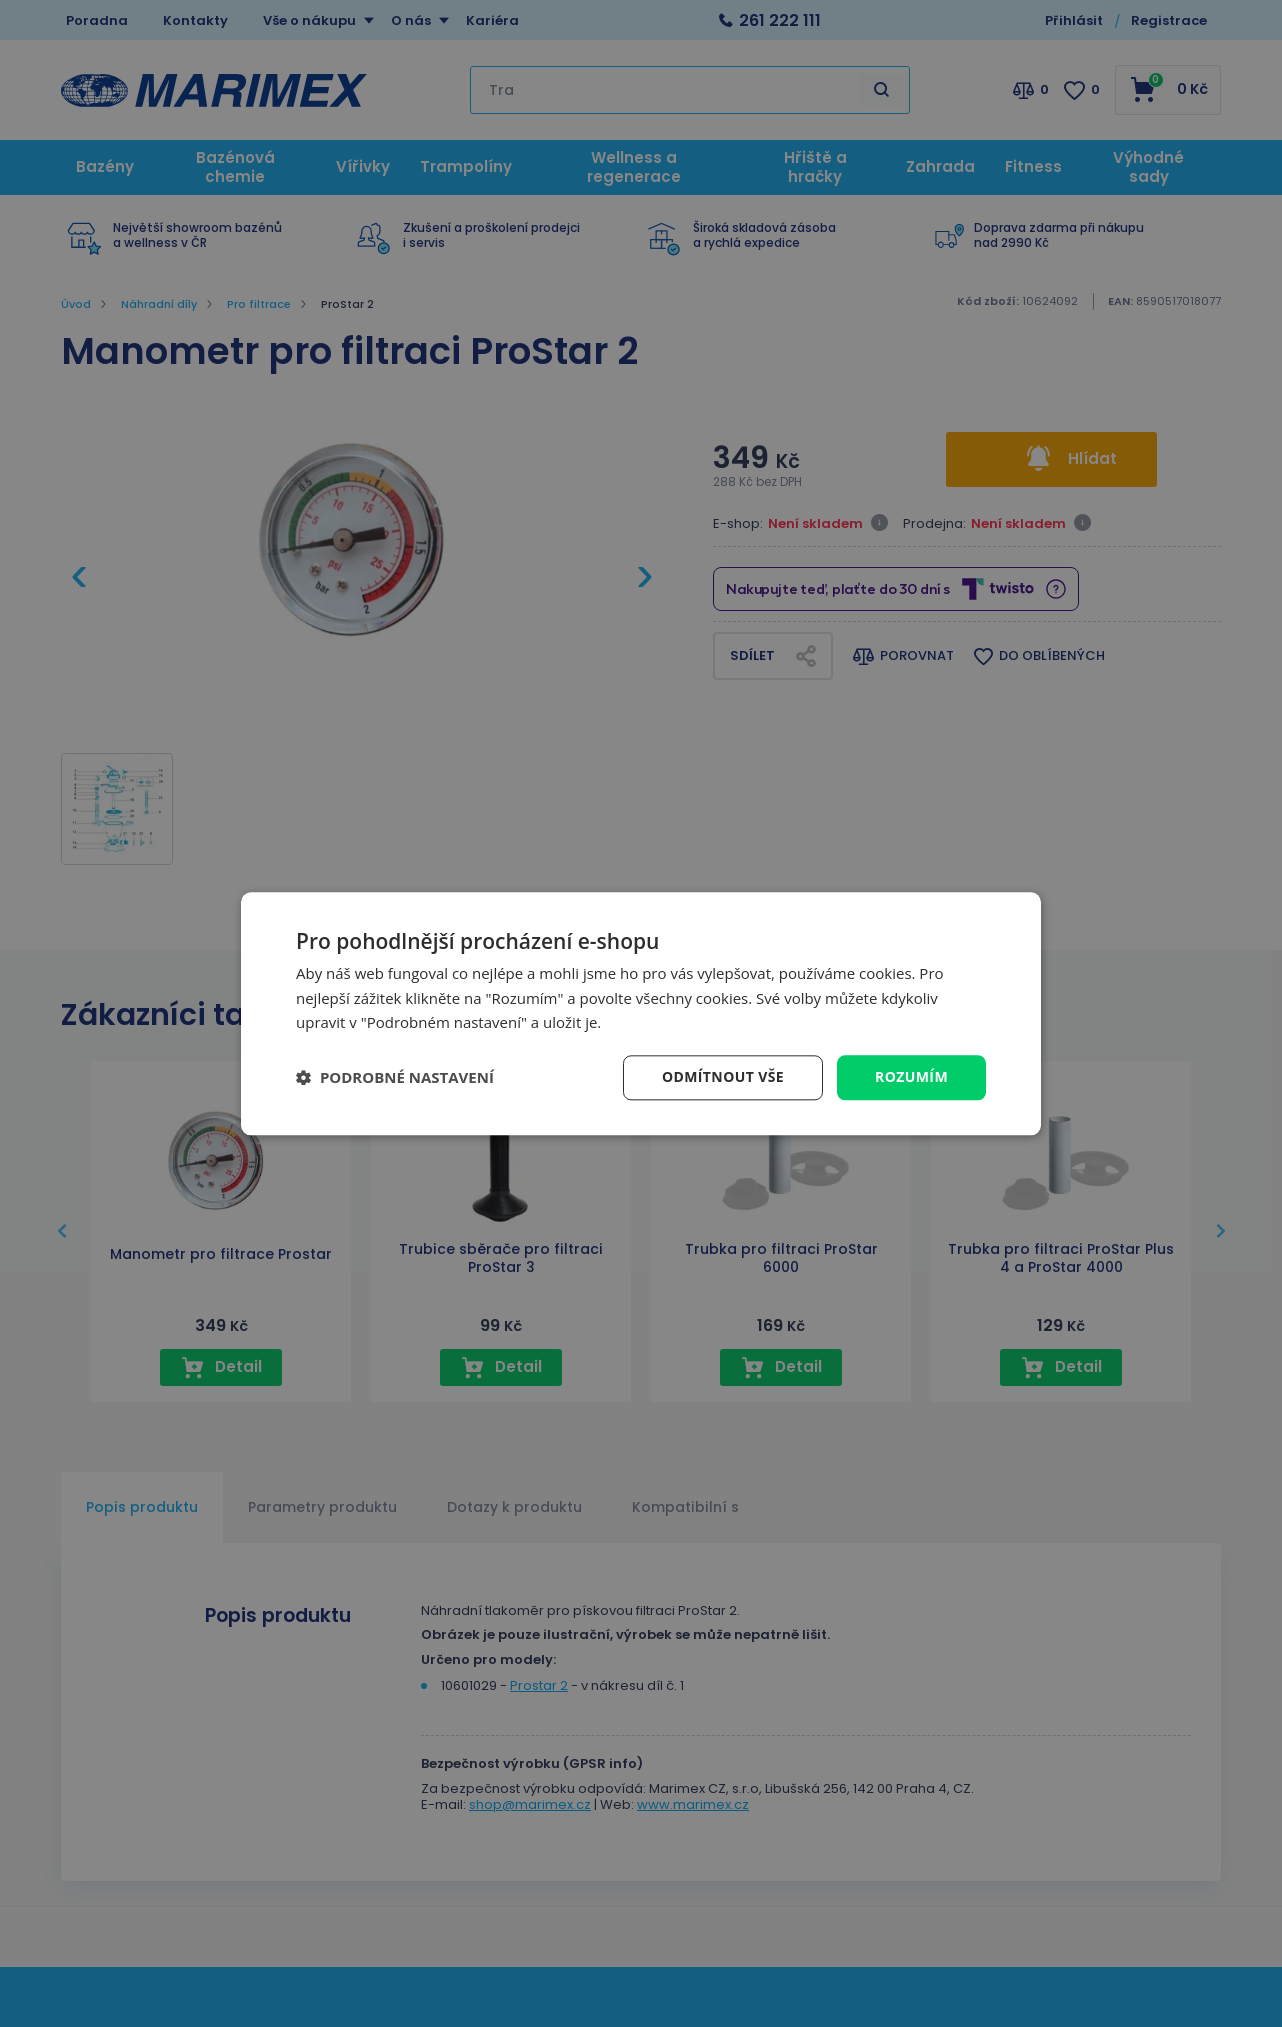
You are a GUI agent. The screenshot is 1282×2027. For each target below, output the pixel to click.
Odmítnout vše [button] (723, 1076)
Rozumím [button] (911, 1076)
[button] (395, 1078)
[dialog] (641, 1013)
